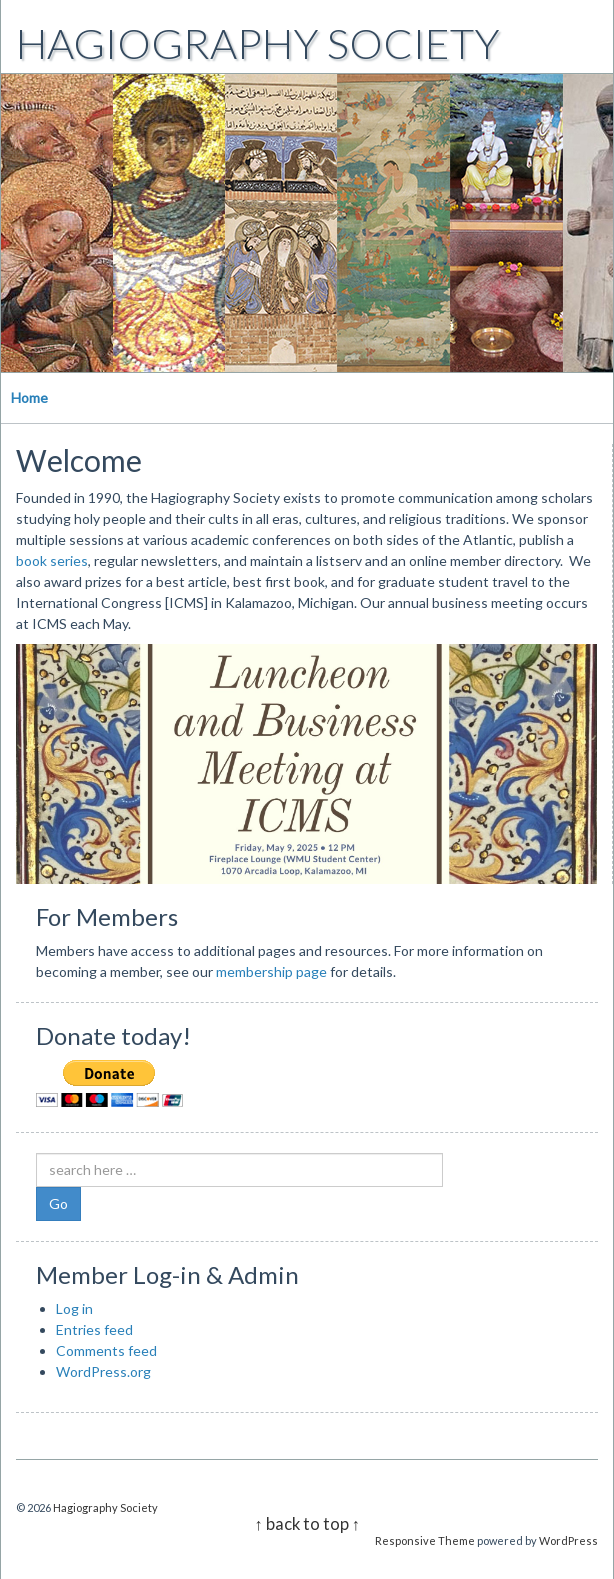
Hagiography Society (258, 43)
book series (52, 560)
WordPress (568, 1540)
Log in (74, 1308)
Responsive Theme (425, 1540)
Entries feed (94, 1329)
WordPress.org (103, 1371)
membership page (271, 971)
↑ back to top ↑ (307, 1524)
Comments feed (106, 1350)
